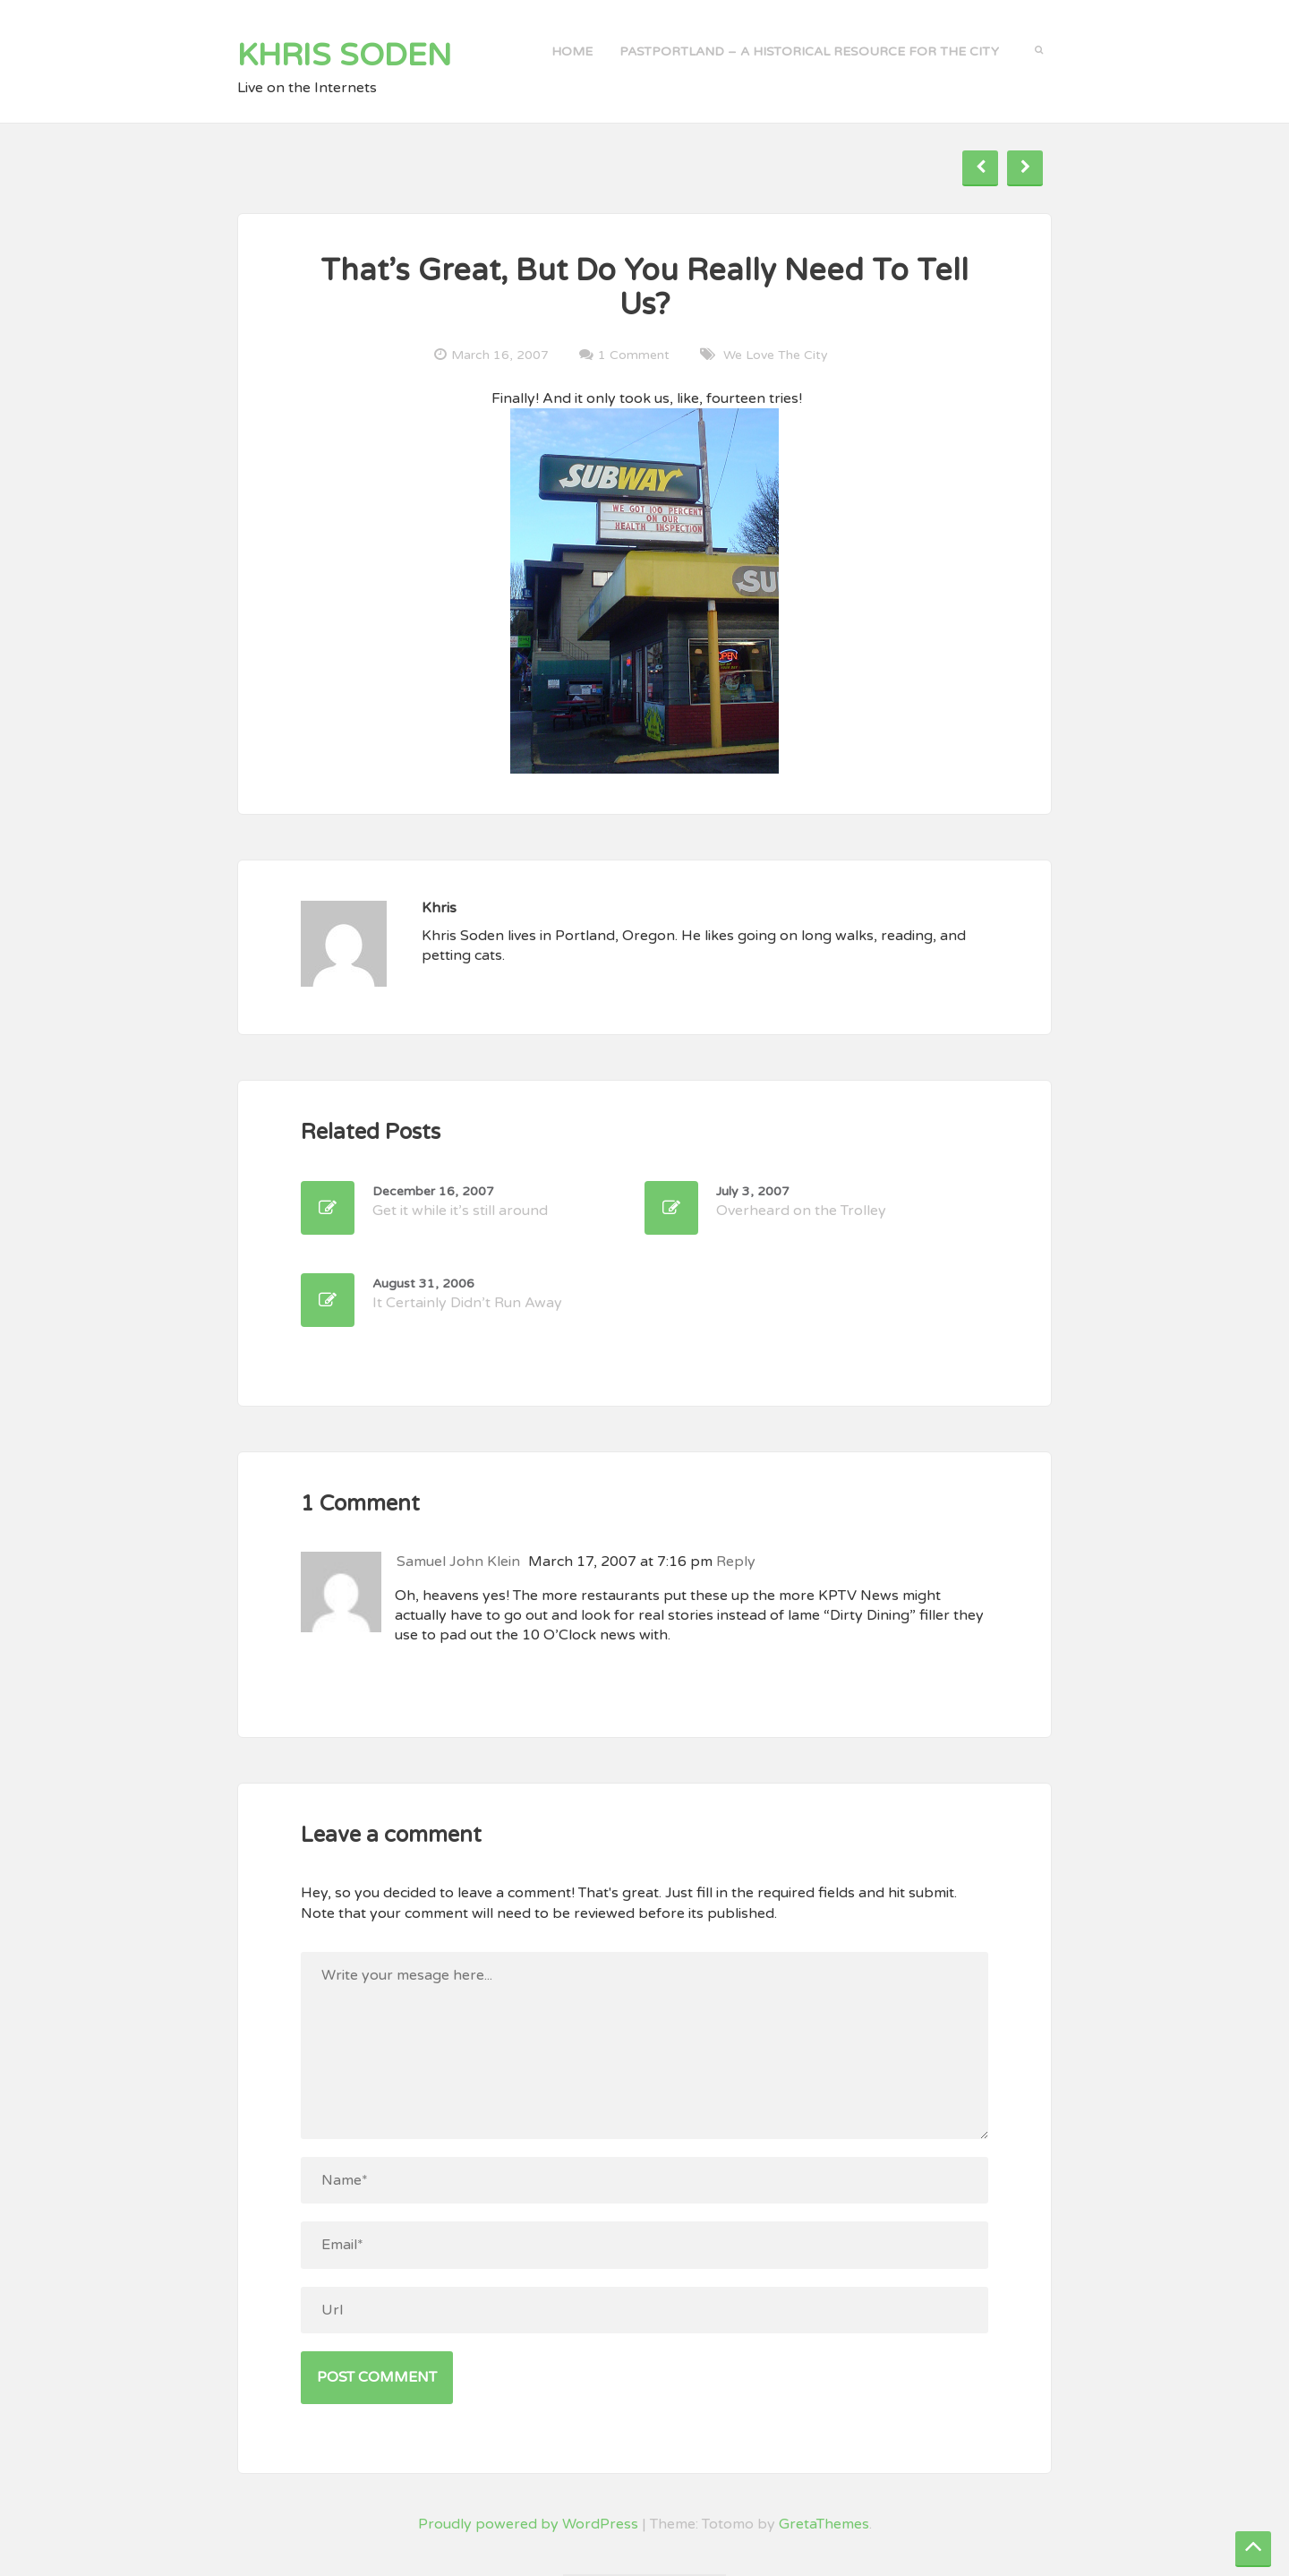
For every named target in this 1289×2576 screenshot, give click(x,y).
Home (572, 51)
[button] (1039, 48)
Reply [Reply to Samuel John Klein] (735, 1561)
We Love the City (775, 355)
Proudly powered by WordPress (528, 2524)
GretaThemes (824, 2524)
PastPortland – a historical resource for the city (809, 51)
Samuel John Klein (458, 1561)
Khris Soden (344, 55)
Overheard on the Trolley (801, 1202)
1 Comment (634, 354)
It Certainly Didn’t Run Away (467, 1294)
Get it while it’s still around (460, 1202)
